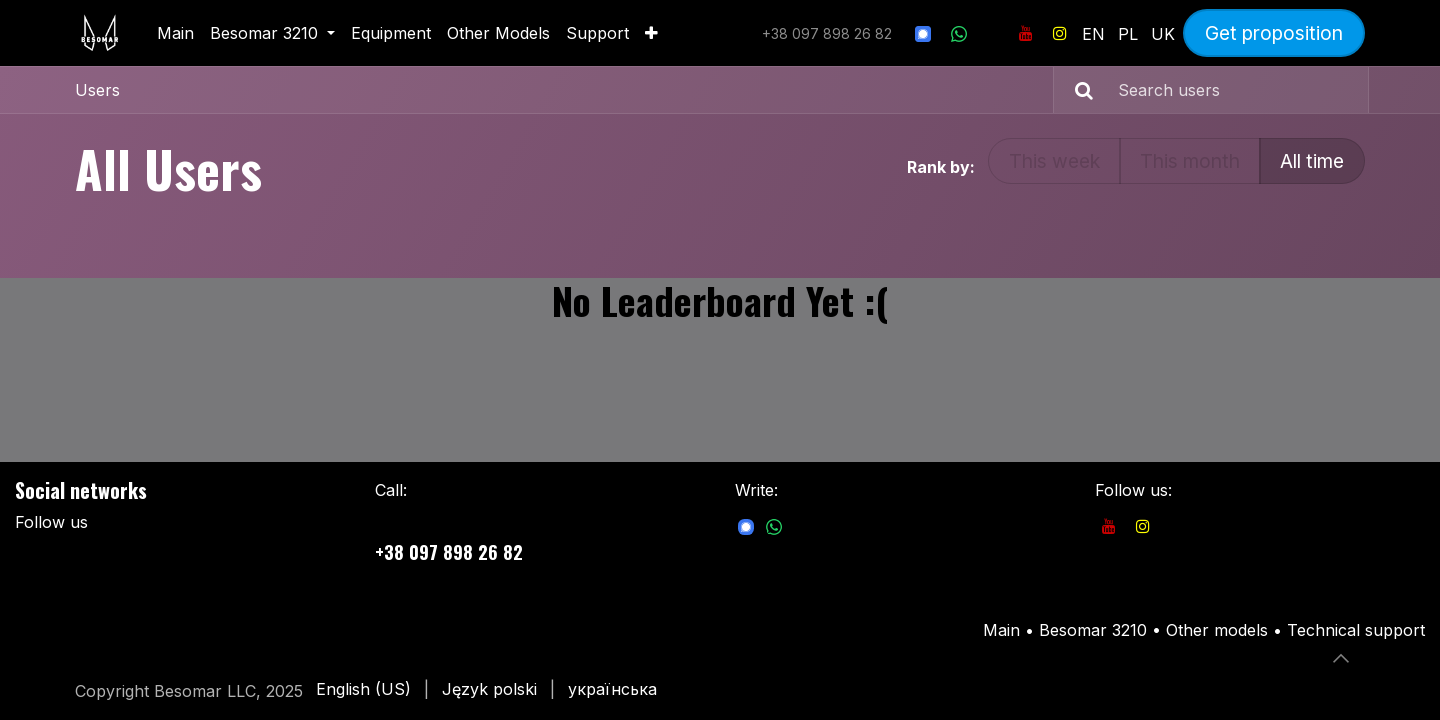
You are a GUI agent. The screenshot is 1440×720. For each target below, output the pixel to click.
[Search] (1076, 90)
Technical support (1356, 630)
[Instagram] (1060, 33)
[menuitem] (175, 33)
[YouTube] (1026, 33)
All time (1312, 161)
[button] (1341, 658)
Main (1001, 630)
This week (1054, 161)
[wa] (959, 33)
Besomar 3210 (1095, 630)
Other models (1217, 630)
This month (1190, 161)
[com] (746, 526)
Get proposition (1274, 33)
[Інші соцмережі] (993, 33)
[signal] (923, 33)
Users (97, 90)
